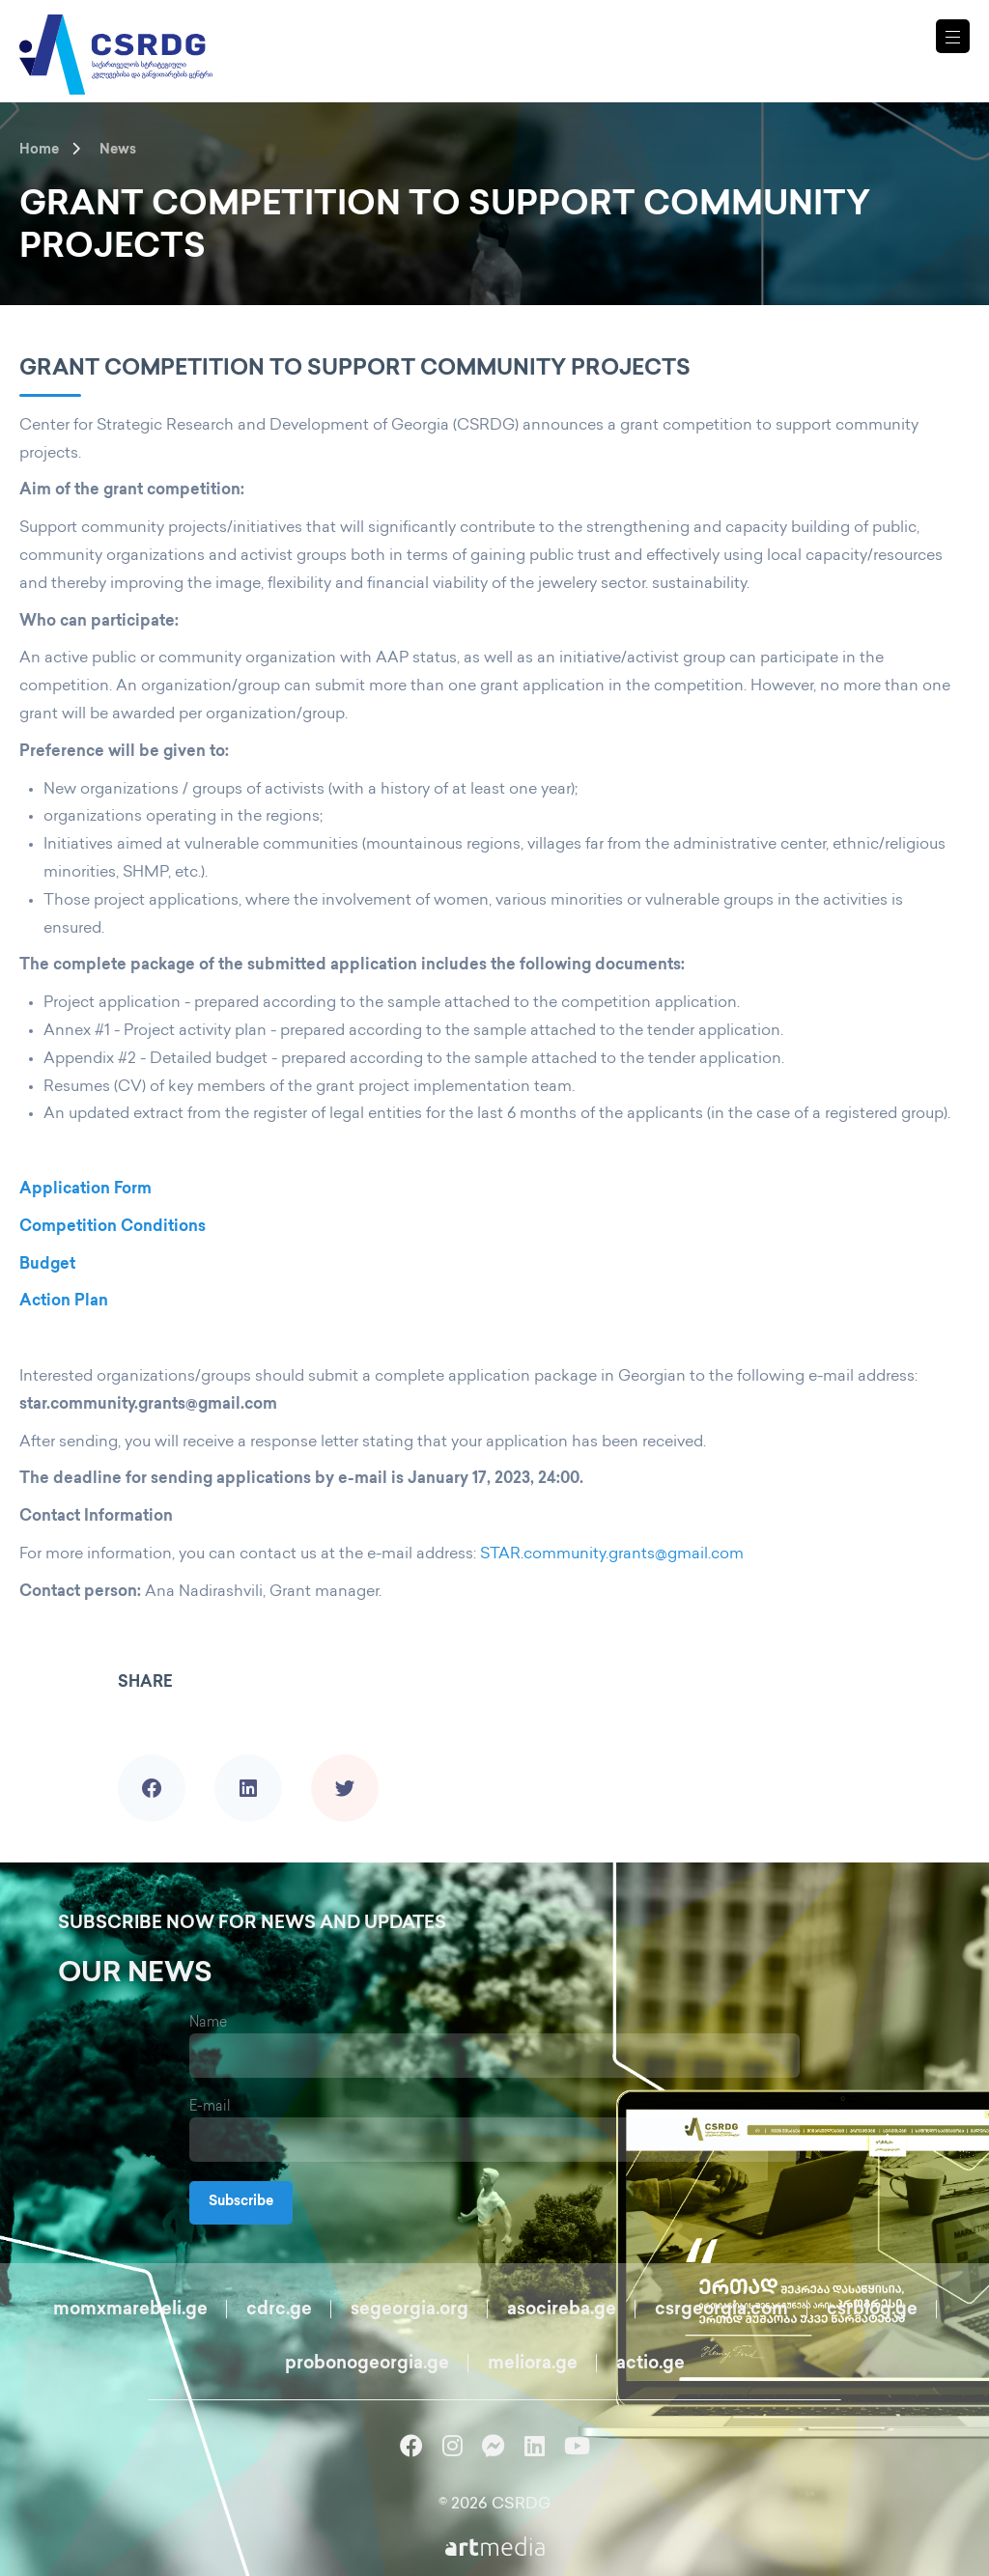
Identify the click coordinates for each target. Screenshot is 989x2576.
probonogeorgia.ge (367, 2364)
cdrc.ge (279, 2310)
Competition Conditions (112, 1227)
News (117, 150)
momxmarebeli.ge (130, 2310)
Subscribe (241, 2203)
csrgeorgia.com (721, 2310)
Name (208, 2023)
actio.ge (650, 2364)
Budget (47, 1265)
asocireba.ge (561, 2310)
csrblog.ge (872, 2310)
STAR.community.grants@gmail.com (612, 1555)
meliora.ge (533, 2364)
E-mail (210, 2107)
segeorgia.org (409, 2310)
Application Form (85, 1190)
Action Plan (63, 1302)
